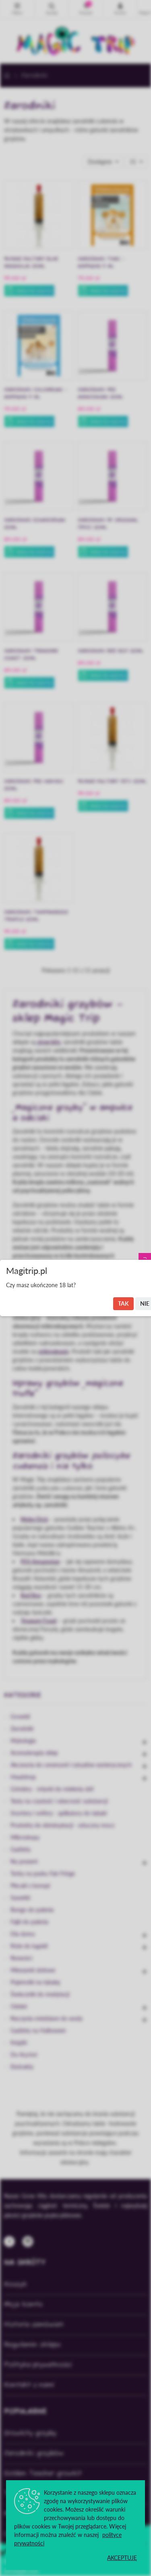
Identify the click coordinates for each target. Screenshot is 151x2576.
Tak (123, 1303)
